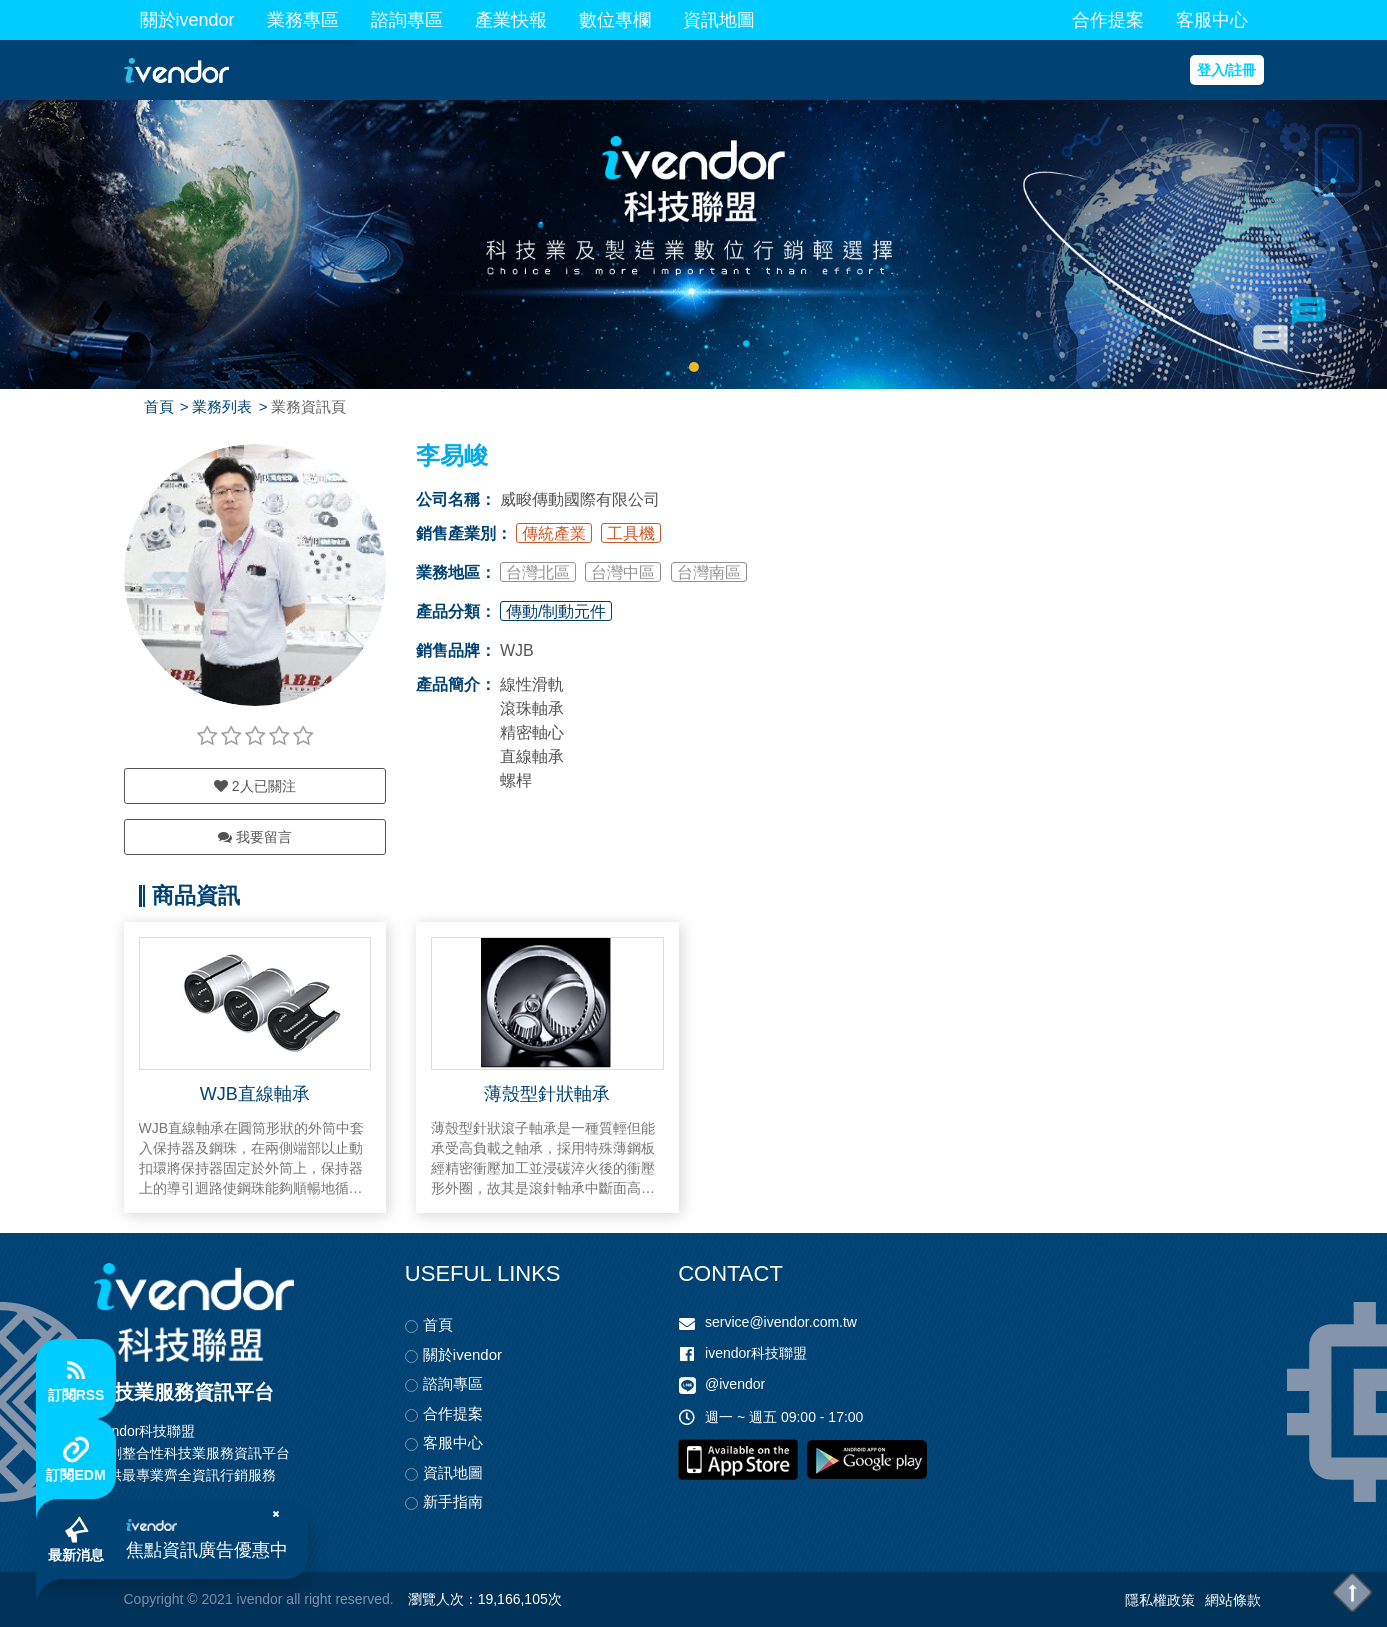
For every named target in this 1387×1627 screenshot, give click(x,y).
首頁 (159, 406)
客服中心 (1212, 20)
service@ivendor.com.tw (781, 1322)
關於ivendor (187, 20)
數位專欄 (615, 20)
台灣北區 (538, 572)
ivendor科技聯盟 (756, 1353)
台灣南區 (709, 572)
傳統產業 (554, 533)
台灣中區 (623, 572)
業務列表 (222, 406)
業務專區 (303, 20)
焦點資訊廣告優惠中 (207, 1550)
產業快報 (511, 20)
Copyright (154, 1599)
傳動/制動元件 (556, 611)
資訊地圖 (719, 20)
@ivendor (735, 1384)
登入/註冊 (1227, 70)
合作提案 (1108, 20)
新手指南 (453, 1501)
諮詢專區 (407, 20)
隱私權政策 (1160, 1600)
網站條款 (1233, 1600)
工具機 (631, 533)
